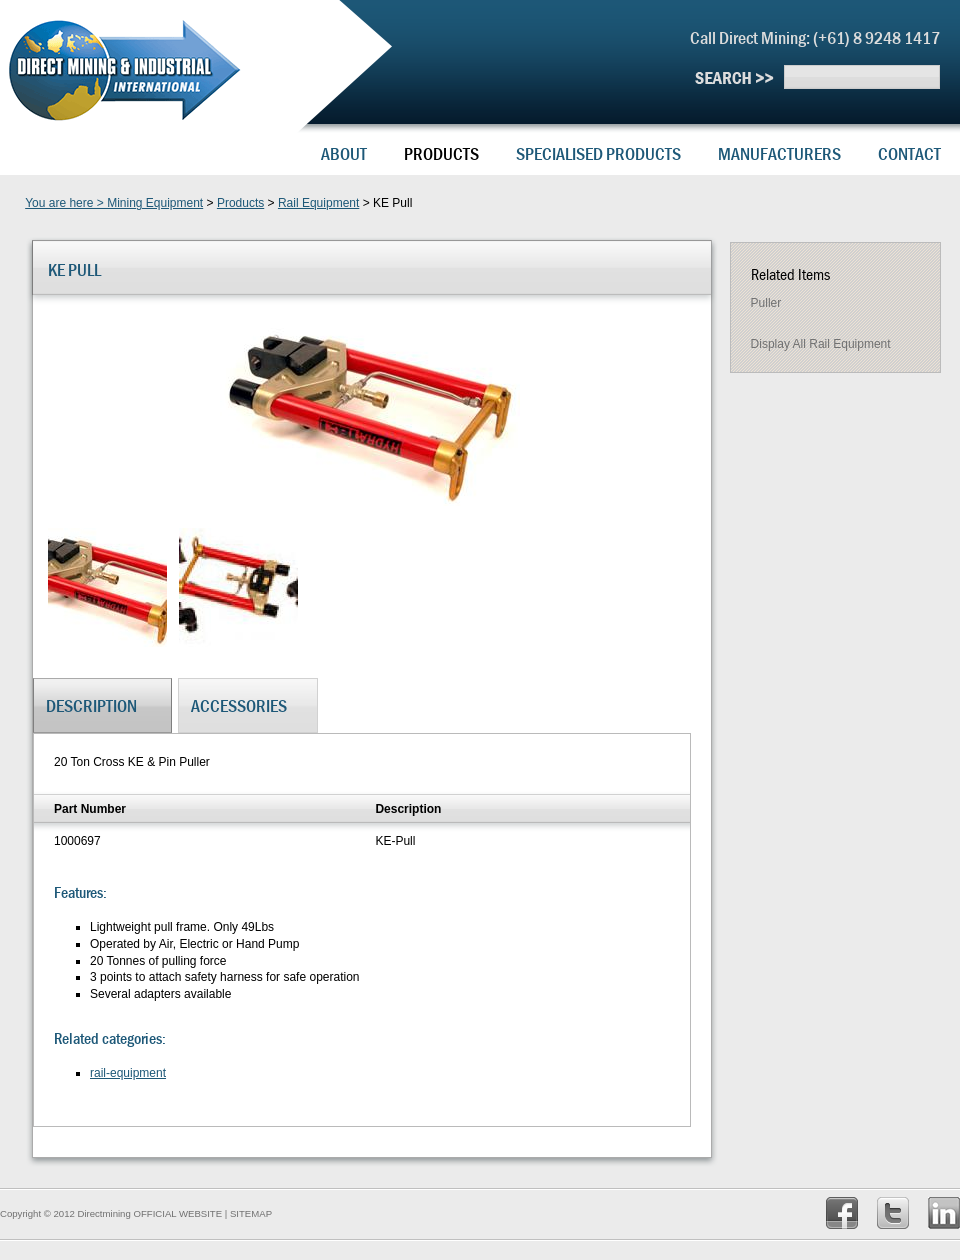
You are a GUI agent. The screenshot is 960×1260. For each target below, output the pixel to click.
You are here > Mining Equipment (114, 203)
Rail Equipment (318, 203)
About (344, 153)
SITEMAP (251, 1213)
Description (91, 705)
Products (441, 153)
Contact (909, 153)
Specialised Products (598, 153)
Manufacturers (779, 153)
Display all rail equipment (821, 344)
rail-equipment (128, 1073)
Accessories (239, 705)
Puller (766, 303)
